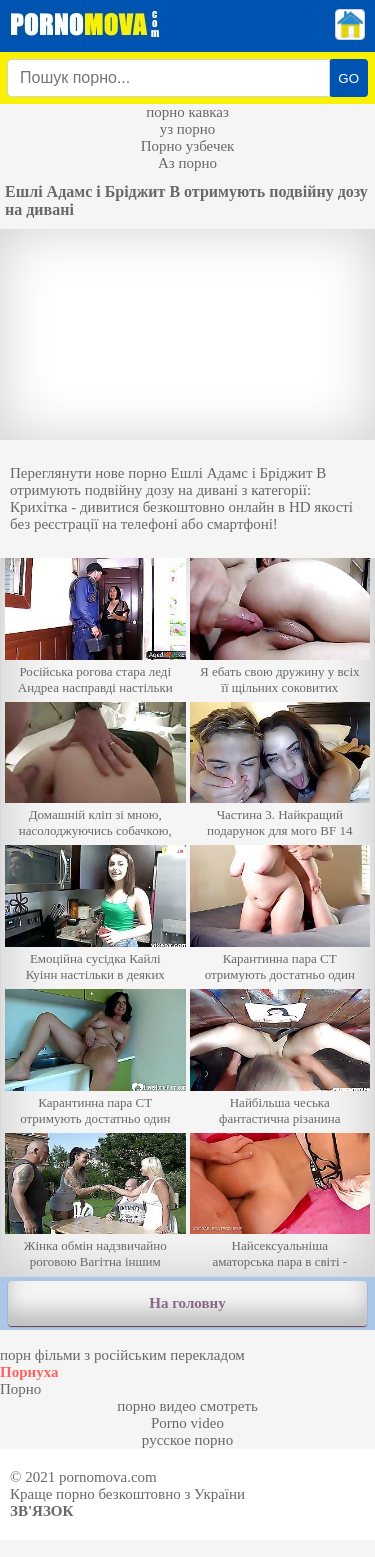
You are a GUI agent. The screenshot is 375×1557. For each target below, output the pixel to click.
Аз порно (187, 163)
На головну (187, 1303)
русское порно (187, 1440)
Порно (20, 1389)
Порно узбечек (188, 146)
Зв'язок (41, 1511)
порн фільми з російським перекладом (122, 1355)
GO (348, 78)
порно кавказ (187, 112)
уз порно (188, 129)
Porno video (187, 1423)
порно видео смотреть (187, 1406)
